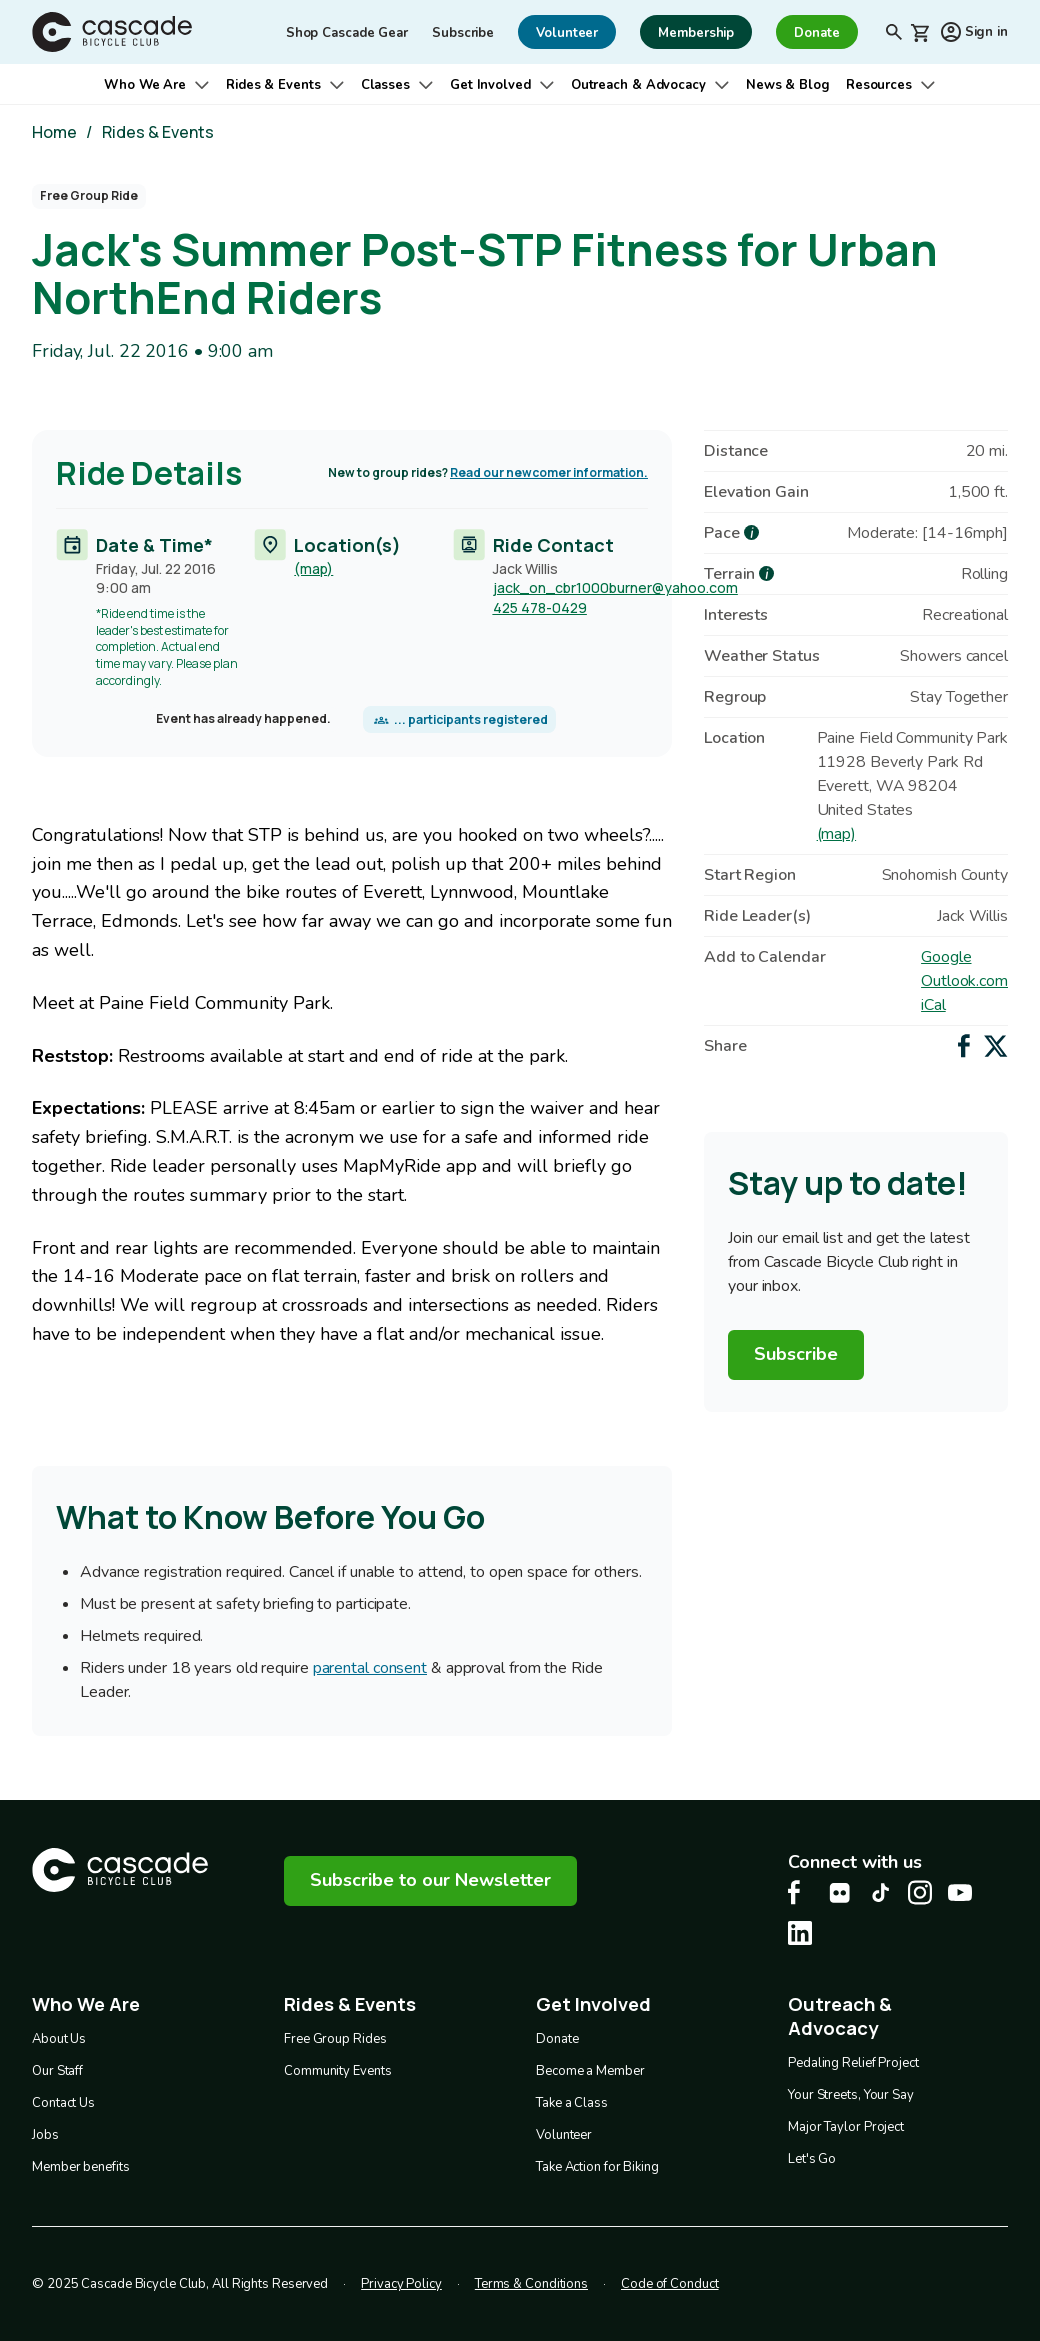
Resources (879, 85)
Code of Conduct (670, 2283)
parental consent (370, 1668)
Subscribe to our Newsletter (430, 1880)
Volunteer (564, 2134)
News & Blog (788, 85)
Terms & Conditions (531, 2283)
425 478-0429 (540, 607)
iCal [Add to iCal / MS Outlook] (933, 1005)
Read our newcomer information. (549, 472)
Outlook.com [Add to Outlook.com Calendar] (964, 981)
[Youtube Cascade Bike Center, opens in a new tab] (960, 1892)
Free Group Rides (335, 2038)
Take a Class (572, 2102)
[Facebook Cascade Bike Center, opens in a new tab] (800, 1892)
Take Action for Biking (597, 2166)
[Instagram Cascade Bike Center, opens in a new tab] (920, 1892)
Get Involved (490, 85)
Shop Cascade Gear (347, 33)
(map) (313, 568)
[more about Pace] (751, 532)
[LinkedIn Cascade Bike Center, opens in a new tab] (800, 1933)
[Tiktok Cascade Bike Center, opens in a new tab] (880, 1892)
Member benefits (81, 2166)
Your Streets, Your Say (851, 2091)
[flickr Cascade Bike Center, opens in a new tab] (840, 1893)
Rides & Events (273, 85)
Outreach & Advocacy (638, 85)
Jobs (45, 2134)
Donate (557, 2038)
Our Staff (57, 2070)
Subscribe (463, 33)
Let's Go (812, 2155)
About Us (59, 2038)
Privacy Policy (401, 2283)
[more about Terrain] (766, 573)
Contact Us (63, 2102)
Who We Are (145, 85)
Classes (385, 85)
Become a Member (590, 2070)
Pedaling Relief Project (853, 2059)
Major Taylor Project (846, 2123)
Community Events (337, 2070)
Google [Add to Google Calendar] (946, 957)
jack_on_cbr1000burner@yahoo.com (615, 587)
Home (54, 132)
